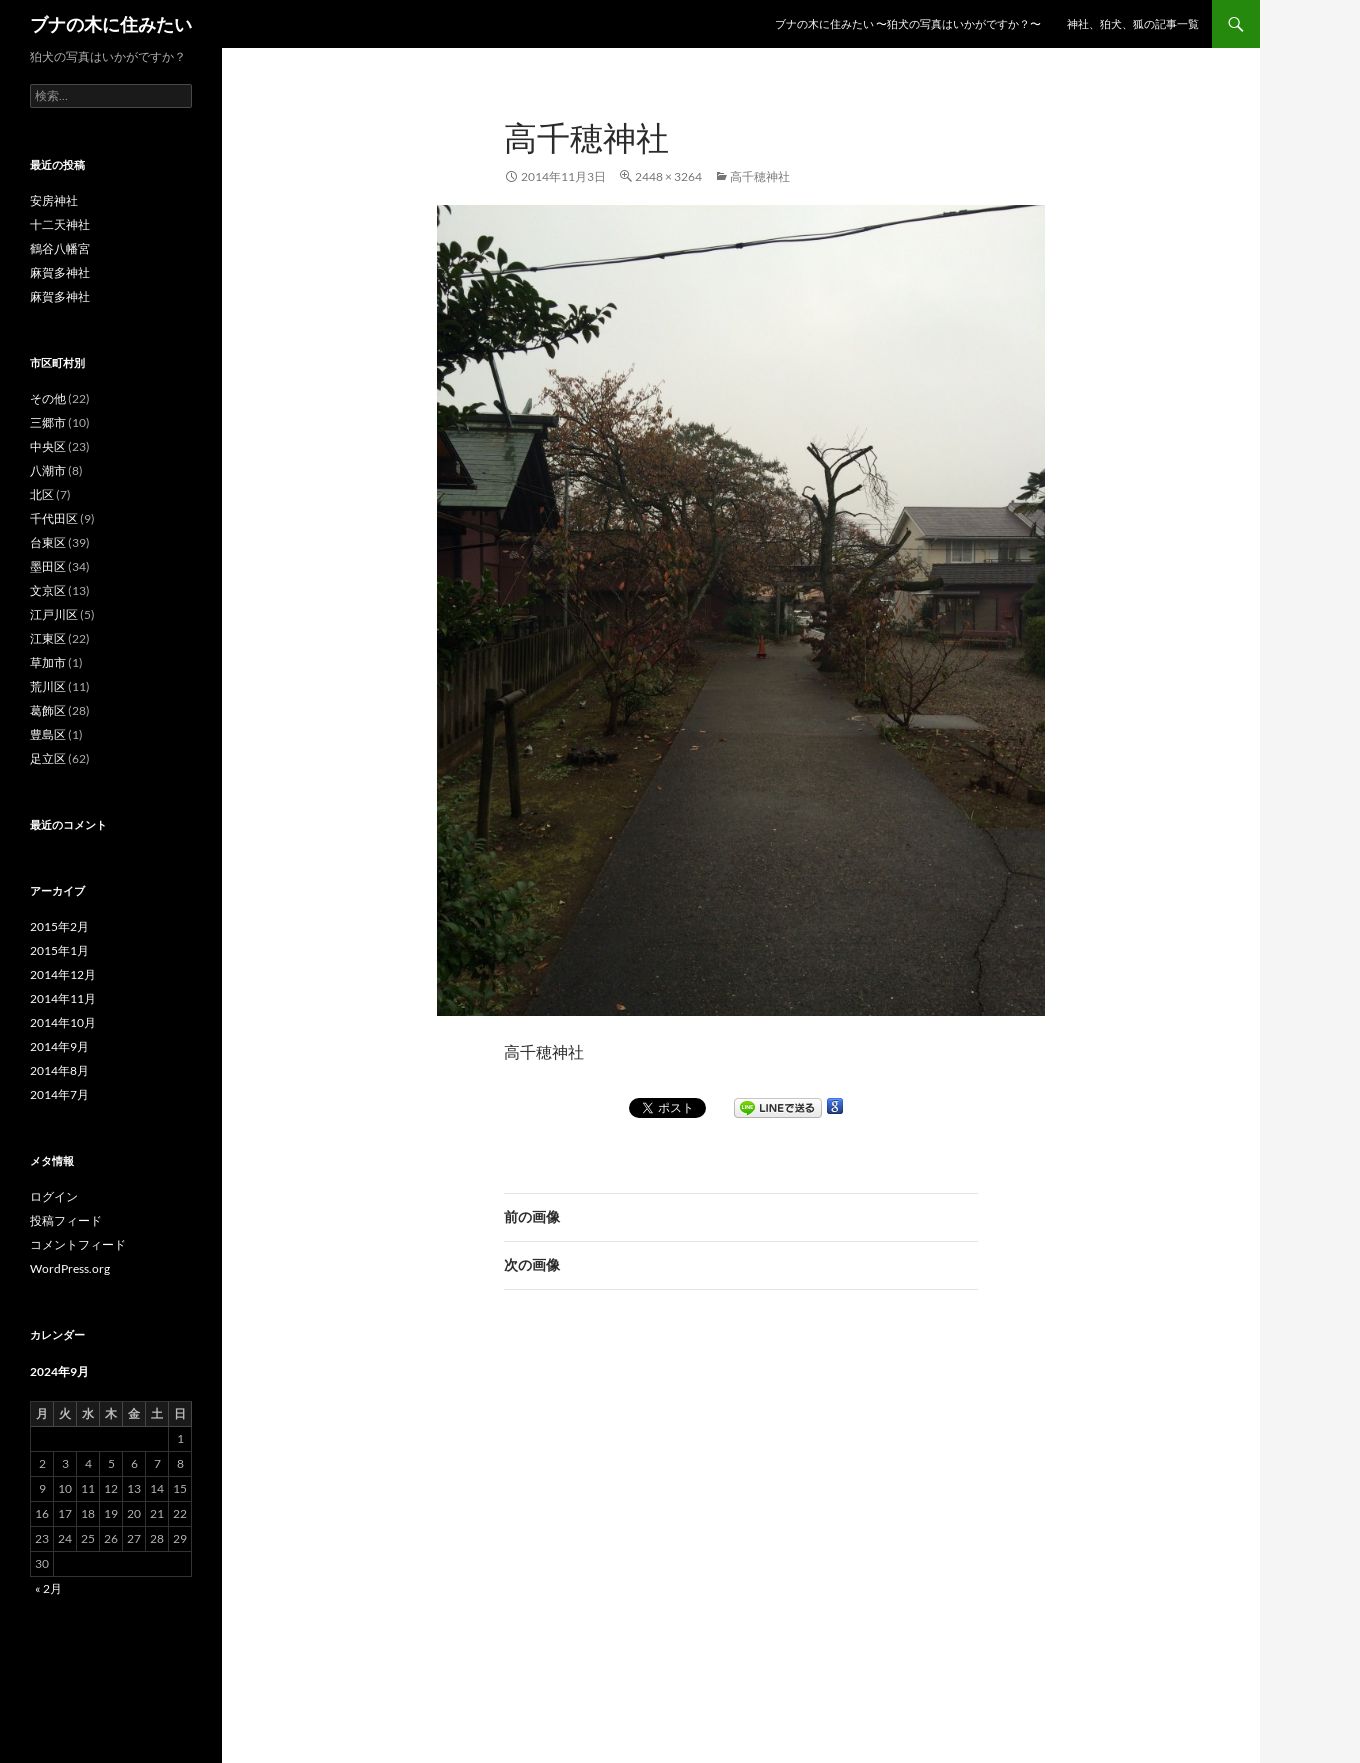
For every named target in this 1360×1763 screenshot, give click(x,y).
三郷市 (48, 422)
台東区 (48, 542)
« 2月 (48, 1588)
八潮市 (48, 470)
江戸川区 (54, 614)
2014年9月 (59, 1046)
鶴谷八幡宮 (60, 248)
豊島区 (48, 734)
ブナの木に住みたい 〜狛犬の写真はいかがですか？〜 (908, 23)
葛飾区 (48, 710)
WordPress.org (70, 1268)
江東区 (48, 638)
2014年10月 (63, 1022)
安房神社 (54, 200)
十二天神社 (60, 224)
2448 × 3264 (668, 176)
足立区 (48, 758)
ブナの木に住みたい (111, 24)
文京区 (48, 590)
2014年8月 (59, 1070)
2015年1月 (59, 950)
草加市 (48, 662)
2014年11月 (63, 998)
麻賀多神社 (60, 272)
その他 (48, 398)
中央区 (48, 446)
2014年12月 (63, 974)
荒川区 (48, 686)
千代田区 (54, 518)
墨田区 (48, 566)
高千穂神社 (760, 176)
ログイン (54, 1196)
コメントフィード (78, 1244)
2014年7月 (59, 1094)
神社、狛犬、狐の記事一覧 (1133, 23)
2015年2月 (59, 926)
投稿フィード (66, 1220)
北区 (42, 494)
